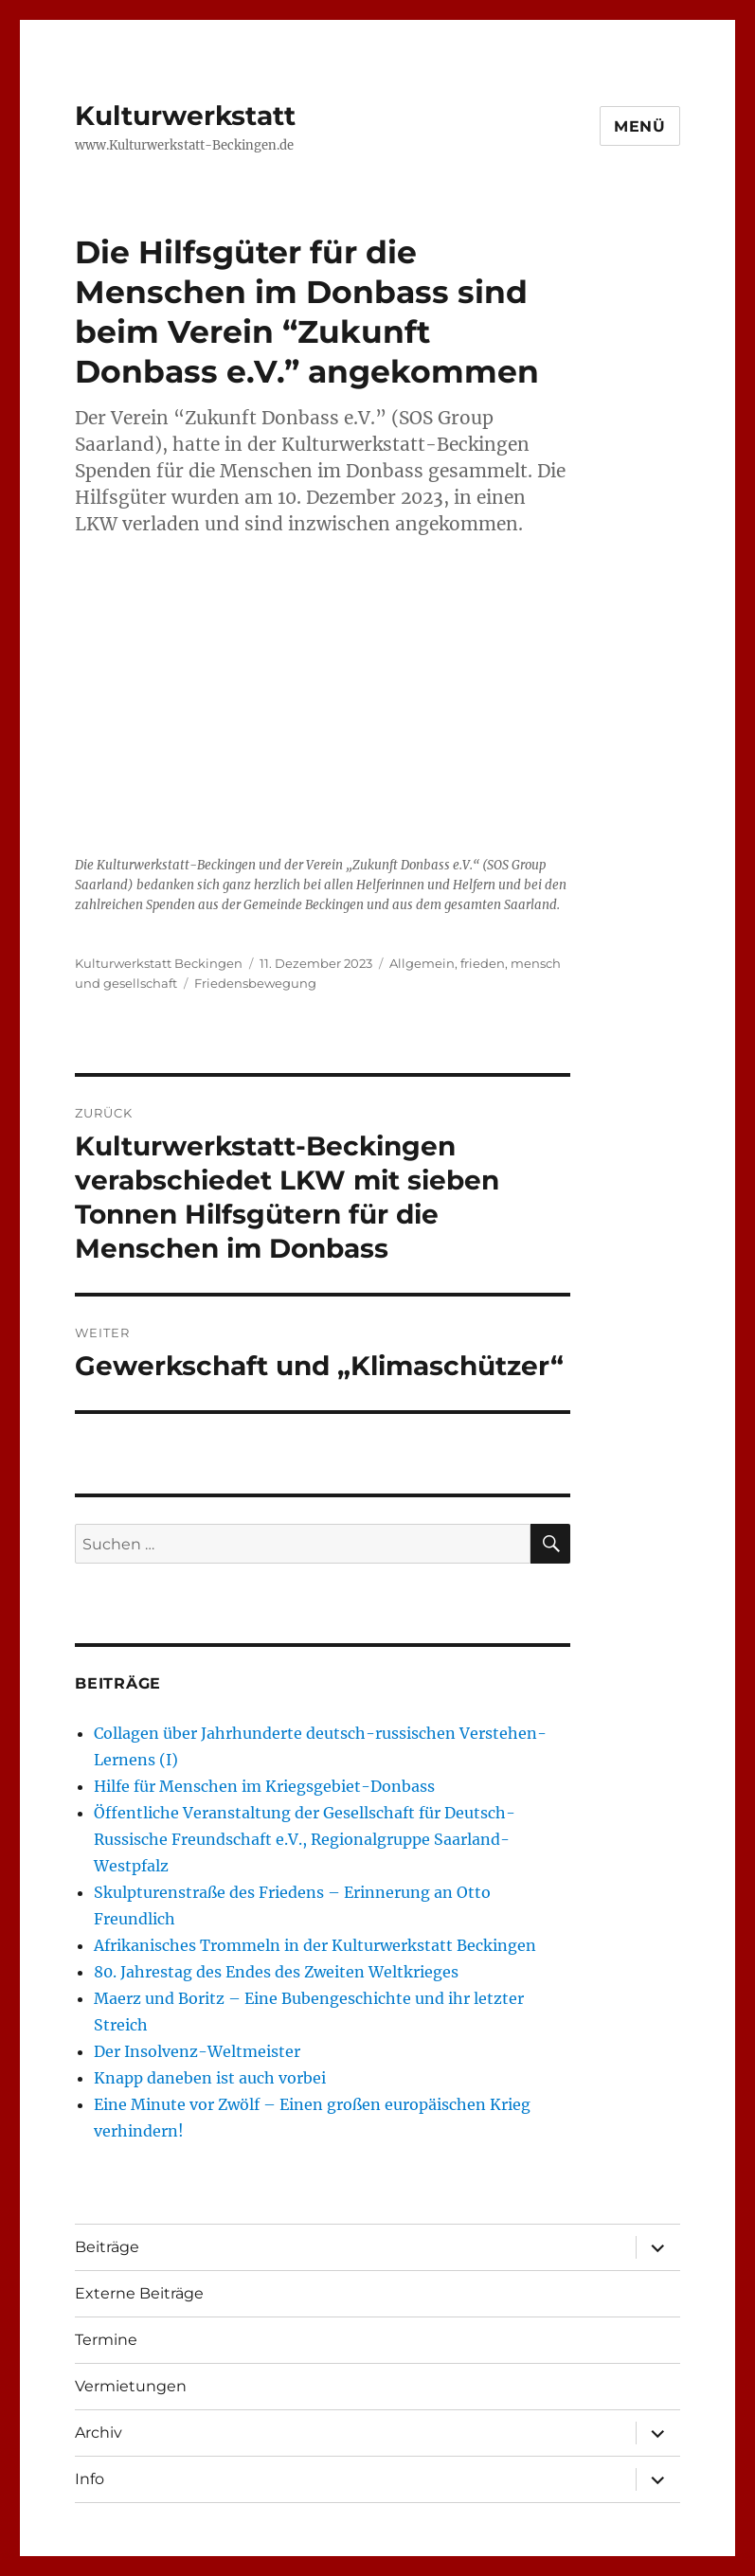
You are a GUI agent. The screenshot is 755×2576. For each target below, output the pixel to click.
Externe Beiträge (139, 2293)
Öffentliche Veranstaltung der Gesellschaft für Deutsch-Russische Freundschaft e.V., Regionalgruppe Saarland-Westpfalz (304, 1839)
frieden (482, 963)
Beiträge (107, 2247)
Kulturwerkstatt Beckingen (159, 963)
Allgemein (422, 963)
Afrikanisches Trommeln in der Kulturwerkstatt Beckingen (315, 1945)
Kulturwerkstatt (185, 115)
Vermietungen (131, 2386)
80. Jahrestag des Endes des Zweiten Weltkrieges (276, 1971)
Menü (640, 126)
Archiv (98, 2433)
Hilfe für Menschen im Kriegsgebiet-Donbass (264, 1786)
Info (89, 2479)
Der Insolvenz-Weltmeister (197, 2051)
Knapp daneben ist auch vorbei (210, 2077)
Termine (106, 2340)
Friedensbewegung (255, 983)
